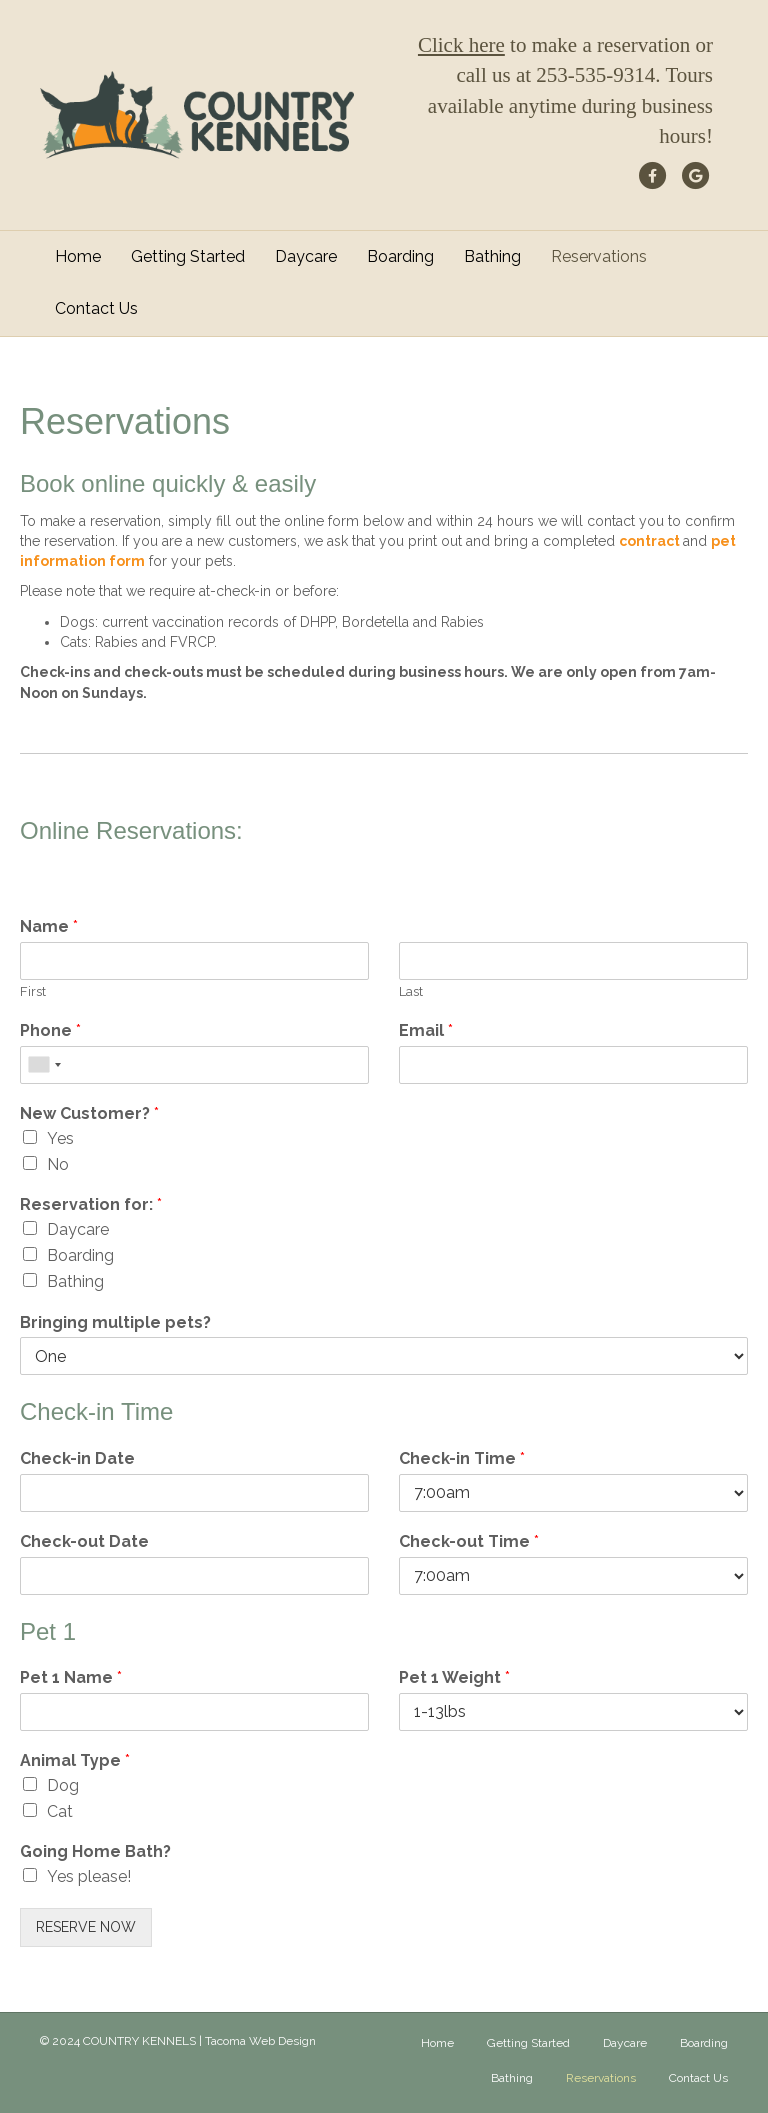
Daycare (306, 256)
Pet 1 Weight (454, 1677)
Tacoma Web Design (260, 2041)
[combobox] (44, 1065)
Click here (461, 45)
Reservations (599, 256)
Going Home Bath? (95, 1851)
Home (78, 256)
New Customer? (89, 1113)
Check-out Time (469, 1541)
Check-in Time (462, 1458)
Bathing (492, 256)
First (33, 991)
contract (651, 541)
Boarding (400, 256)
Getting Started (188, 256)
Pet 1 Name (71, 1677)
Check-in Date (77, 1458)
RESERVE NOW (86, 1927)
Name (49, 926)
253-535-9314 (595, 75)
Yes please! (89, 1876)
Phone (50, 1030)
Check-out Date (84, 1541)
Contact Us (96, 308)
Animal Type (75, 1760)
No (58, 1164)
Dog (63, 1785)
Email (426, 1030)
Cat (60, 1811)
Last (411, 991)
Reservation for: (91, 1204)
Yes (60, 1138)
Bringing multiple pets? (115, 1322)
